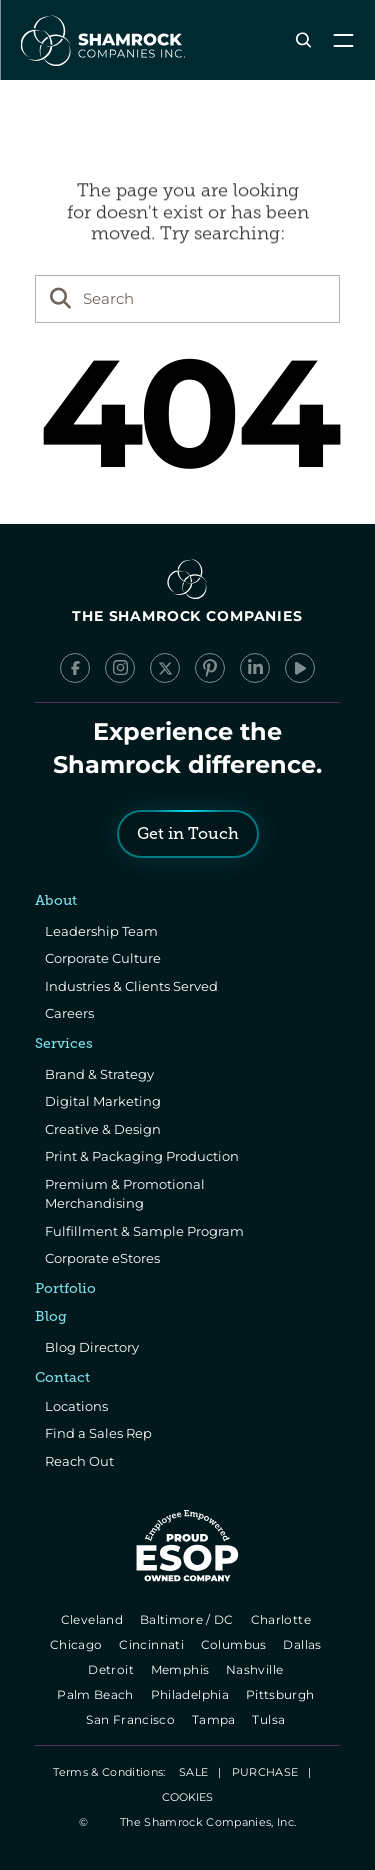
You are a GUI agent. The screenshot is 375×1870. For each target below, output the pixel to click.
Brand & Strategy (99, 1074)
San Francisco (133, 1719)
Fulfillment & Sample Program (144, 1231)
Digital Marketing (103, 1101)
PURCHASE (265, 1772)
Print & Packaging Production (142, 1156)
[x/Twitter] (165, 668)
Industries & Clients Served (131, 986)
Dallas (304, 1644)
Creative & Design (103, 1129)
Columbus (235, 1644)
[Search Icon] (303, 40)
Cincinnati (153, 1644)
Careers (69, 1013)
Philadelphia (191, 1694)
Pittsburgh (281, 1694)
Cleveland (93, 1619)
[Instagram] (120, 668)
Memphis (181, 1669)
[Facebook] (75, 668)
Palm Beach (97, 1694)
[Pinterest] (210, 668)
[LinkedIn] (255, 668)
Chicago (77, 1644)
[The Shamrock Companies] (101, 40)
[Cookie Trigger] (187, 1797)
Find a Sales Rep (98, 1433)
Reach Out (79, 1461)
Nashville (256, 1669)
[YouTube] (300, 668)
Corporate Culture (103, 958)
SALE (193, 1772)
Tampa (215, 1719)
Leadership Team (101, 931)
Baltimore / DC (188, 1619)
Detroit (113, 1669)
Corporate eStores (102, 1258)
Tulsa (271, 1719)
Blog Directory (92, 1347)
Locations (76, 1406)
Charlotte (282, 1619)
